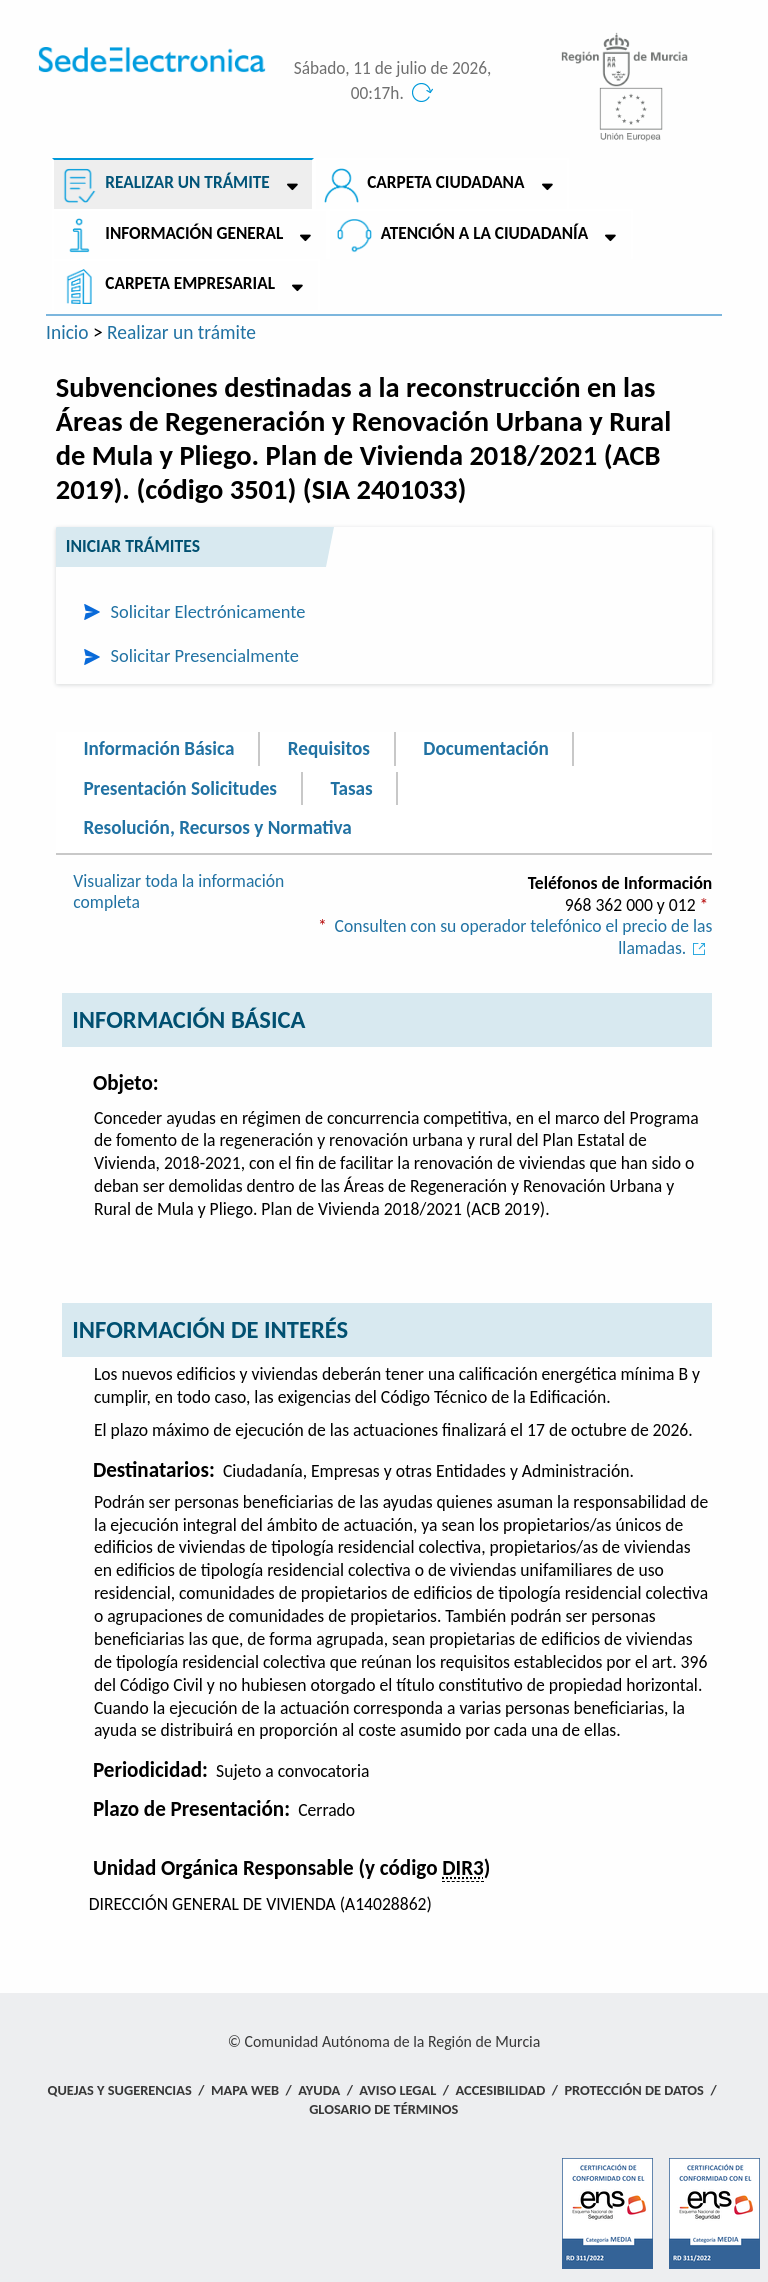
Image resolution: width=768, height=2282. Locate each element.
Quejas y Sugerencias (120, 2090)
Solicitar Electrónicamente (208, 611)
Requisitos (329, 748)
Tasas (351, 788)
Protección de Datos (633, 2090)
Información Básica (158, 748)
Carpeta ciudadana (445, 182)
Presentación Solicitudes (180, 788)
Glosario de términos (383, 2109)
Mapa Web (245, 2090)
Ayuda (319, 2090)
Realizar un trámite (187, 182)
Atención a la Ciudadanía (485, 233)
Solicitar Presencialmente (205, 655)
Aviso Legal (397, 2090)
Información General (194, 233)
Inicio (67, 332)
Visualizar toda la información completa (178, 892)
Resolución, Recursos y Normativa (217, 827)
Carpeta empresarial (190, 283)
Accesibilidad (501, 2090)
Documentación (485, 748)
